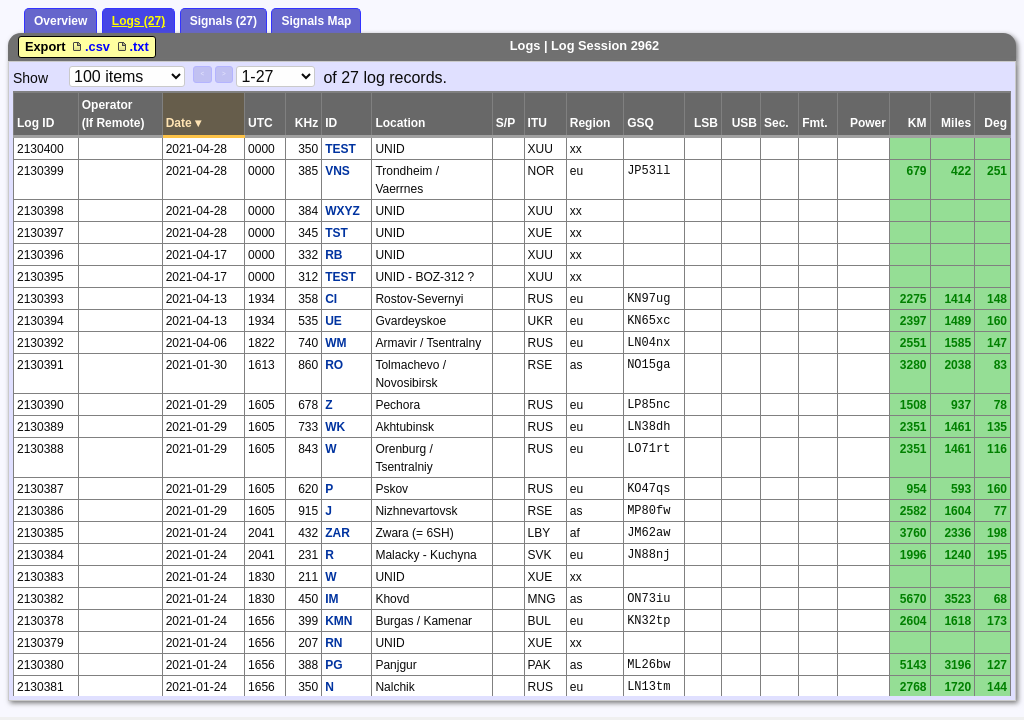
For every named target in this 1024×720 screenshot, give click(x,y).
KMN (338, 621)
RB (333, 255)
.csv (91, 46)
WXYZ (342, 211)
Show (30, 78)
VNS (337, 171)
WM (335, 343)
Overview (60, 21)
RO (334, 365)
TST (336, 233)
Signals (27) (223, 21)
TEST (340, 149)
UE (333, 321)
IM (331, 599)
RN (333, 643)
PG (333, 665)
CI (331, 299)
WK (335, 427)
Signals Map (316, 21)
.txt (131, 46)
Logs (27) (138, 21)
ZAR (337, 533)
